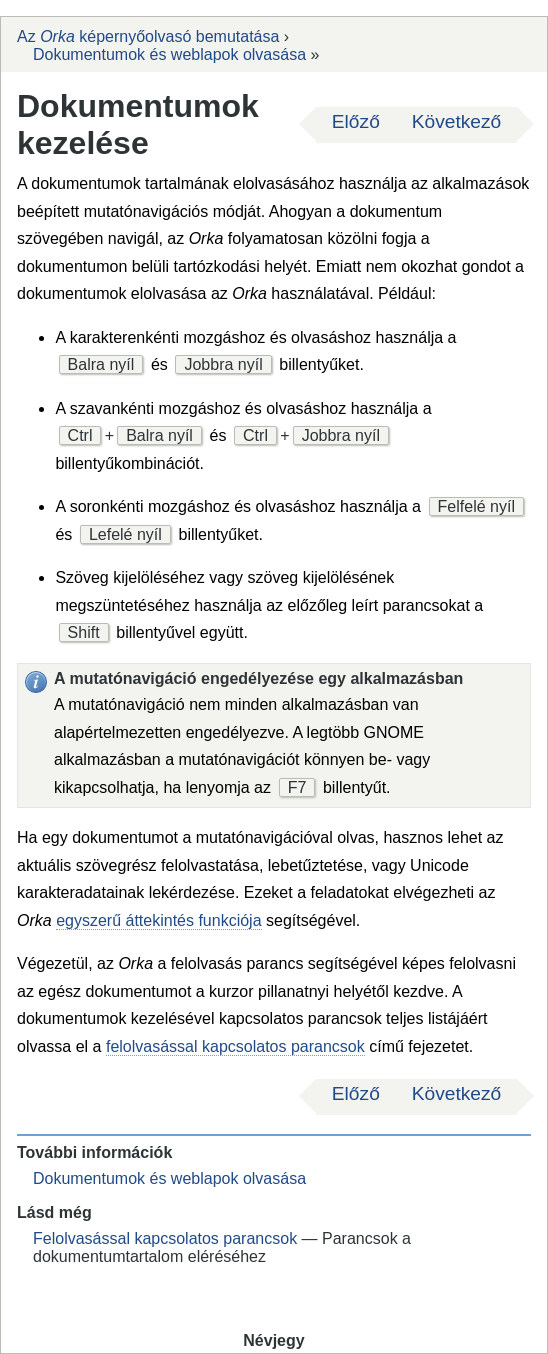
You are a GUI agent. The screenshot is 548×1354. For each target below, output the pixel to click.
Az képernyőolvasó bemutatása (148, 36)
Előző (356, 121)
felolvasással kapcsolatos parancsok (235, 1046)
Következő (457, 121)
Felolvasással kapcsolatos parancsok (165, 1238)
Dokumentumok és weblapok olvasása (169, 54)
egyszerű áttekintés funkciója (158, 920)
